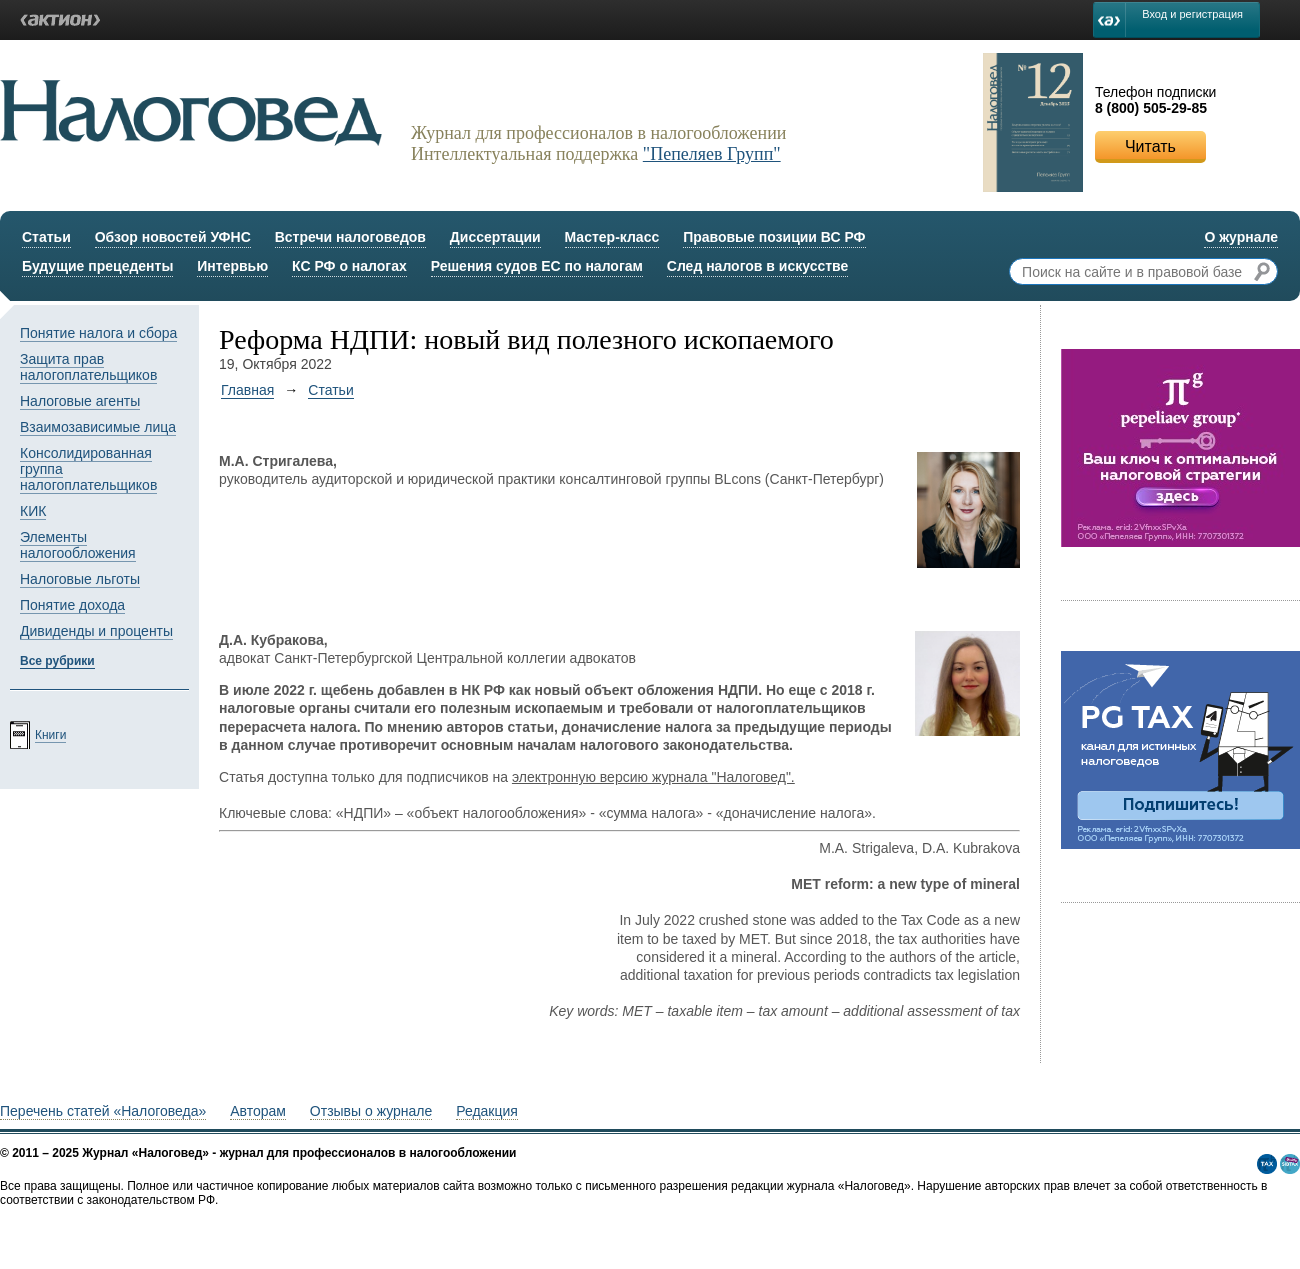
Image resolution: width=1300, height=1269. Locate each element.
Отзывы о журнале (371, 1111)
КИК (33, 511)
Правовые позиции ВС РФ (774, 237)
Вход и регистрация (1192, 14)
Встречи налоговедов (350, 237)
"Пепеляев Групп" (712, 154)
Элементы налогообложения (78, 545)
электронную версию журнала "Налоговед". (653, 777)
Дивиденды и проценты (96, 631)
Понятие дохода (72, 605)
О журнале (1241, 237)
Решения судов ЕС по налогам (537, 266)
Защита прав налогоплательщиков (88, 367)
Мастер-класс (612, 237)
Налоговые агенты (80, 401)
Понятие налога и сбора (98, 333)
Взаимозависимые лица (98, 427)
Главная (247, 390)
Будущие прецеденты (97, 266)
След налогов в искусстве (758, 266)
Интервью (232, 266)
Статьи (46, 237)
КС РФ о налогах (349, 266)
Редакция (487, 1111)
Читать (1150, 146)
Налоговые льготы (80, 579)
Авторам (258, 1111)
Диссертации (495, 237)
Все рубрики (57, 661)
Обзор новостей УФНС (173, 237)
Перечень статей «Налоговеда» (103, 1111)
